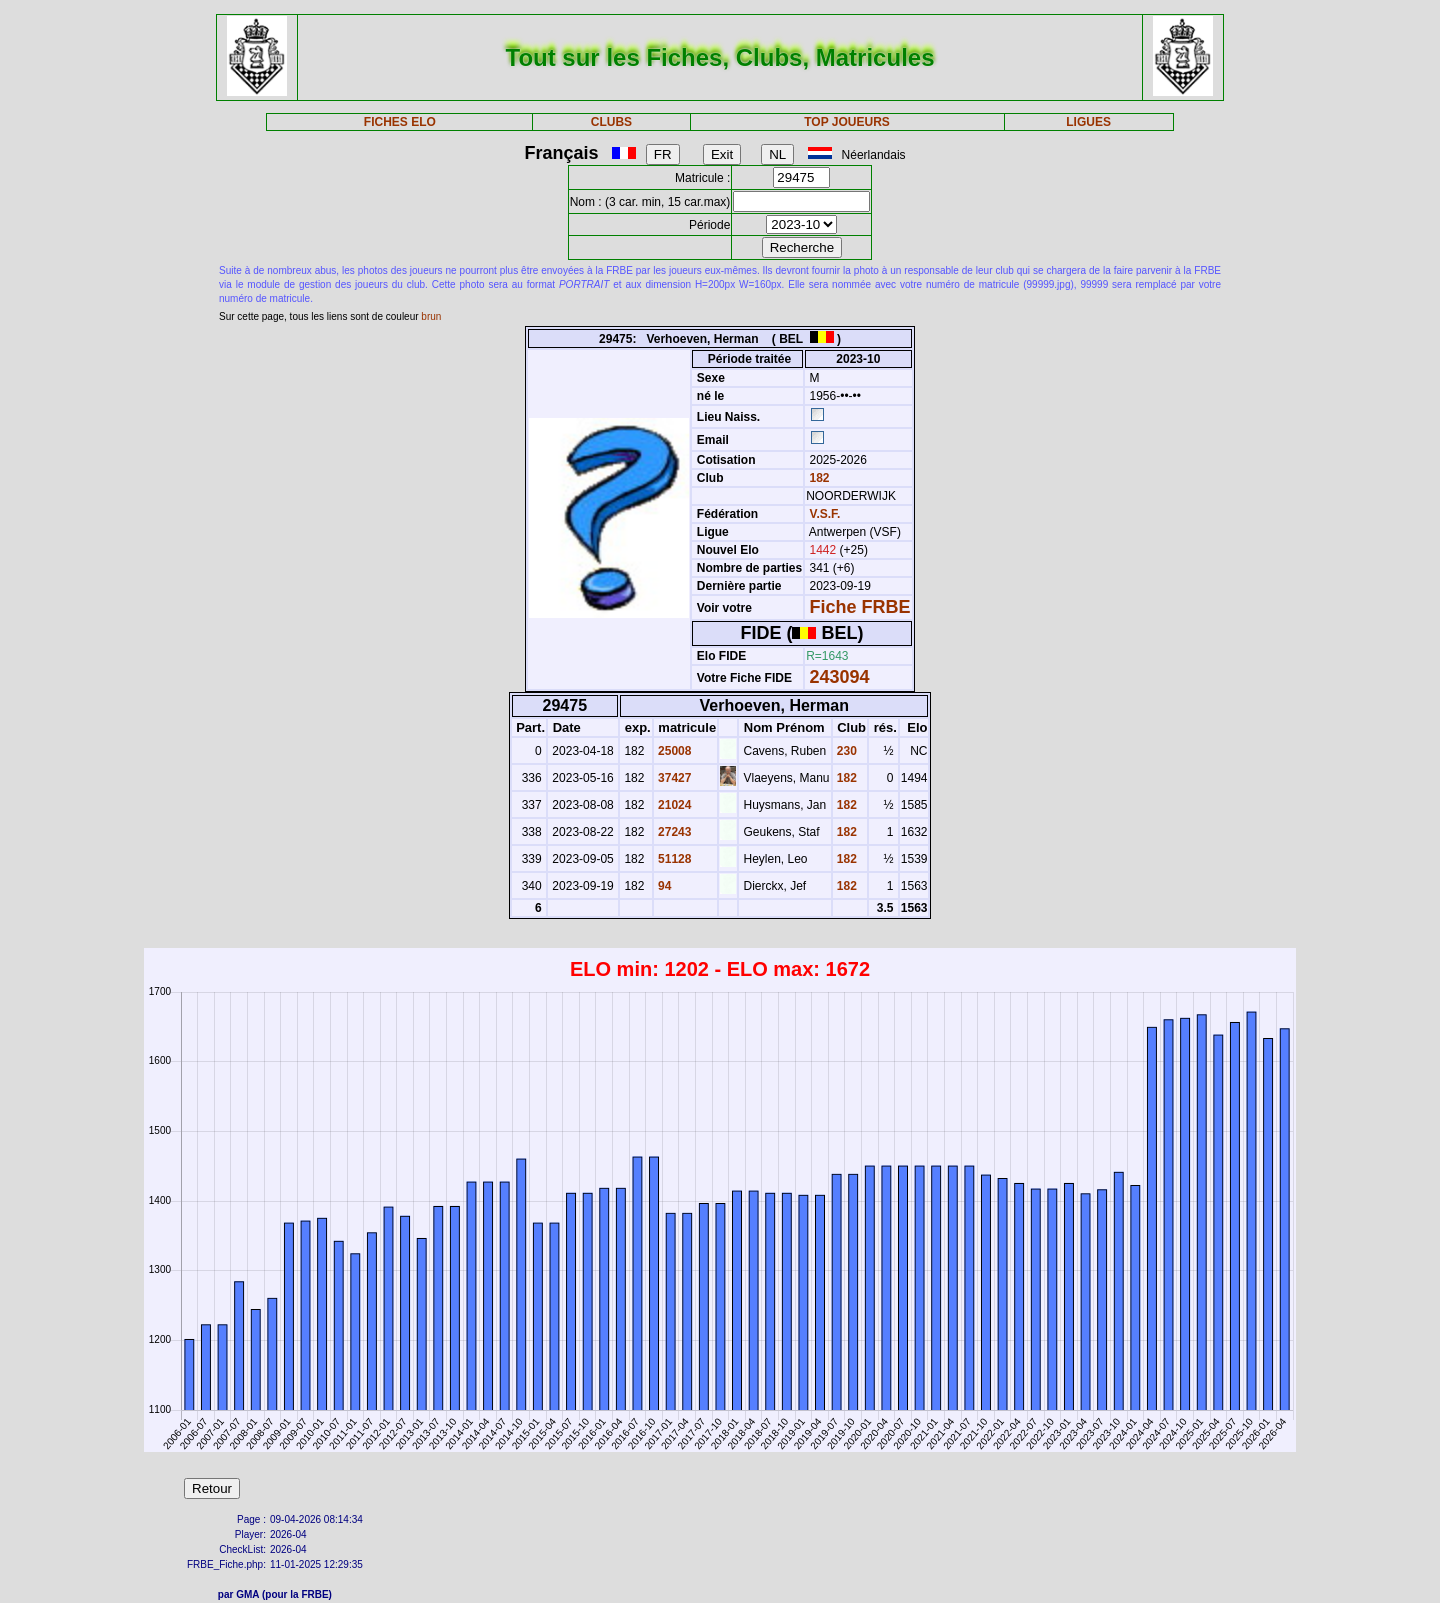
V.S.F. (825, 514)
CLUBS (611, 122)
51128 (673, 859)
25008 (673, 751)
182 (817, 478)
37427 (673, 778)
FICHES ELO (400, 122)
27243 (673, 832)
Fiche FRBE (860, 607)
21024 (673, 805)
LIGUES (1088, 122)
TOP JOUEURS (847, 122)
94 (663, 886)
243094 (840, 677)
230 (845, 751)
